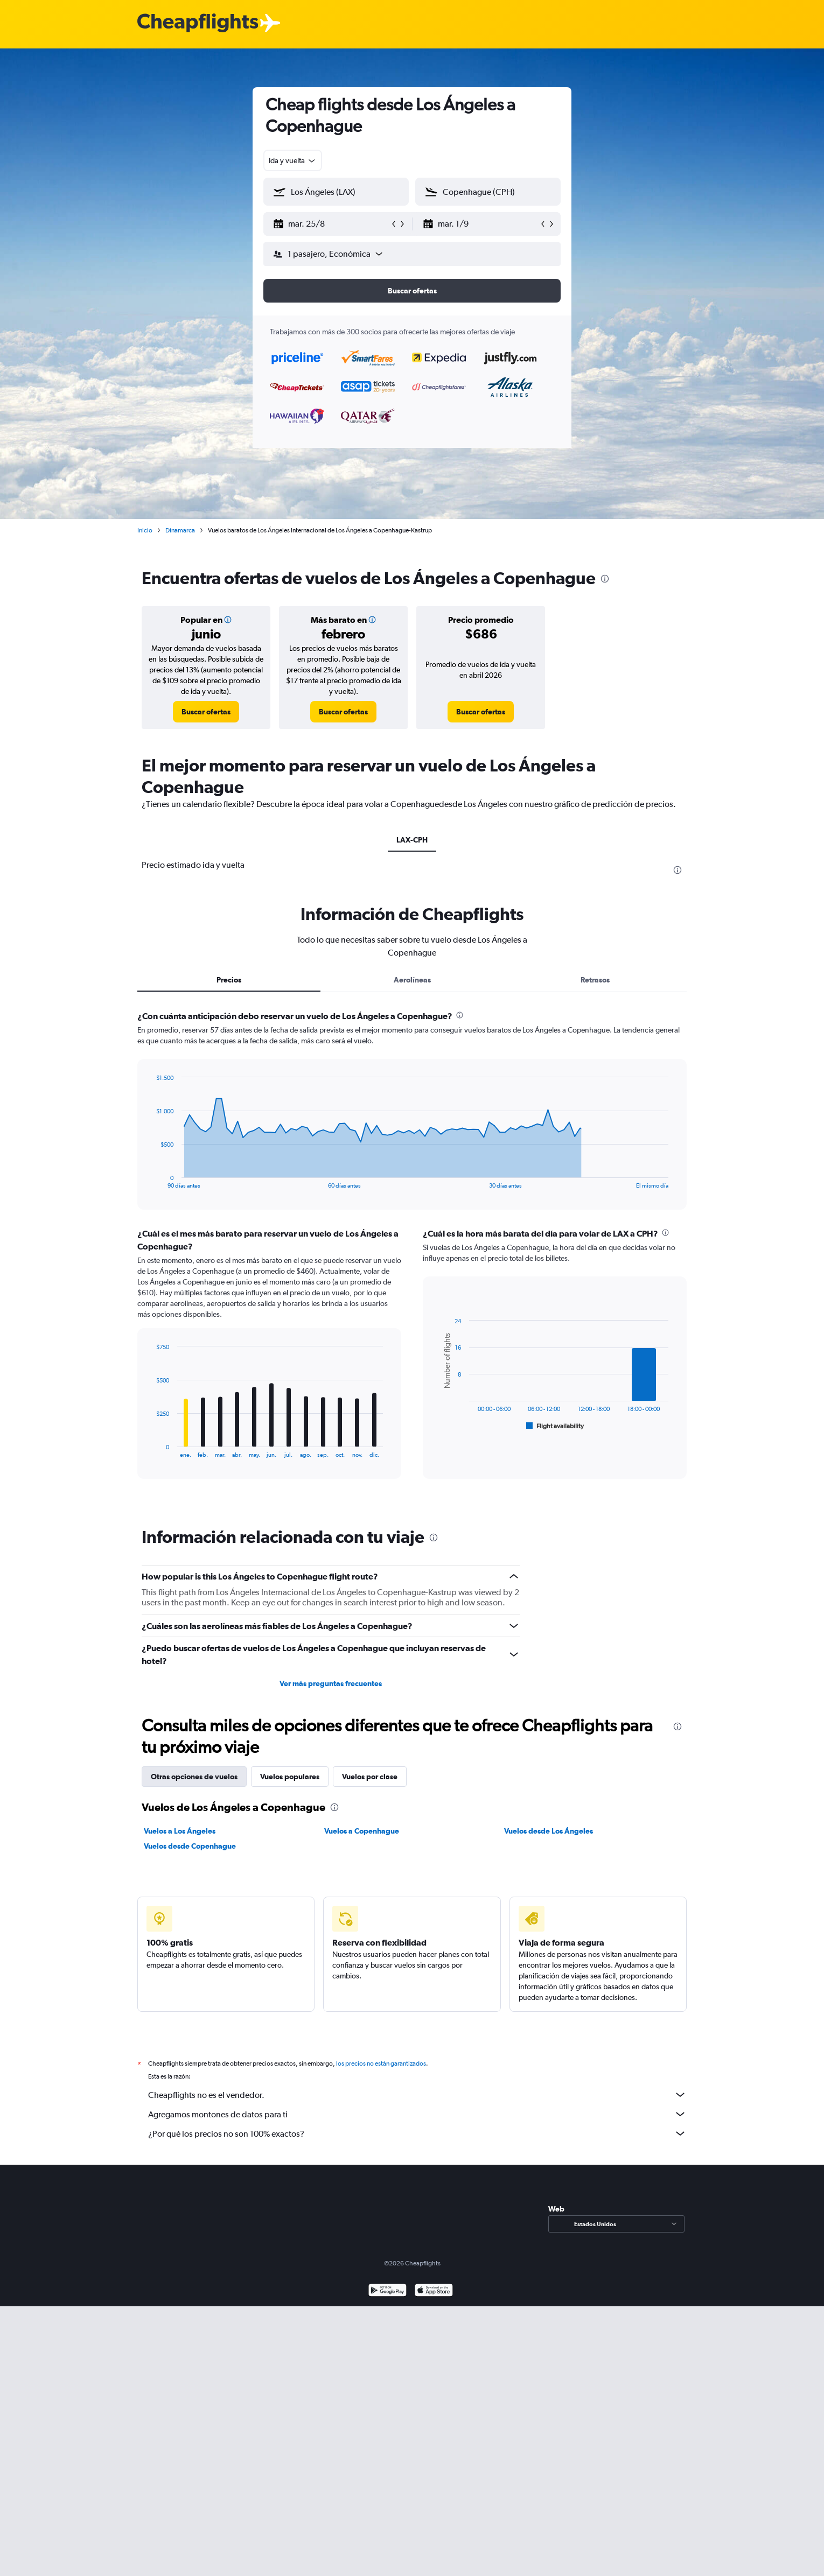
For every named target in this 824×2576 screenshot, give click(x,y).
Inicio (144, 530)
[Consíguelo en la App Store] (434, 2291)
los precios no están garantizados (381, 2063)
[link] (206, 711)
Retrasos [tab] (595, 979)
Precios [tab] (229, 979)
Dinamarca (180, 530)
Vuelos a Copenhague (361, 1831)
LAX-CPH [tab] (412, 840)
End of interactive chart (150, 1180)
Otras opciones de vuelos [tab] (194, 1776)
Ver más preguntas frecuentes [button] (331, 1683)
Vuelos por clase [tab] (369, 1776)
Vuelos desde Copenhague (190, 1846)
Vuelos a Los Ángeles (179, 1831)
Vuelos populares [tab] (289, 1776)
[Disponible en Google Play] (387, 2291)
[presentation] (605, 579)
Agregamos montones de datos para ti (417, 2114)
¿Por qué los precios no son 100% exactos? (417, 2133)
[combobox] (292, 160)
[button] (331, 224)
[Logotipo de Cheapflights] (197, 23)
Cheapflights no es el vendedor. (417, 2094)
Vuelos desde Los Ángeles (548, 1831)
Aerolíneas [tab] (412, 979)
